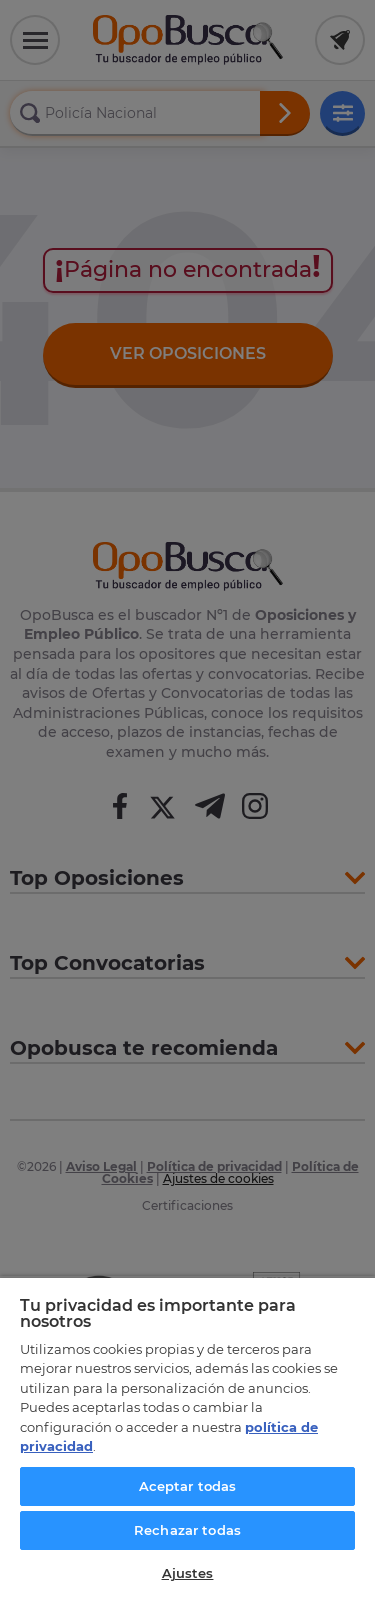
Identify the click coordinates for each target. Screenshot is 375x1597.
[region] (187, 1436)
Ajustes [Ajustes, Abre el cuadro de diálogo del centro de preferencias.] (188, 1573)
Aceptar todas (188, 1486)
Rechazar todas (187, 1530)
